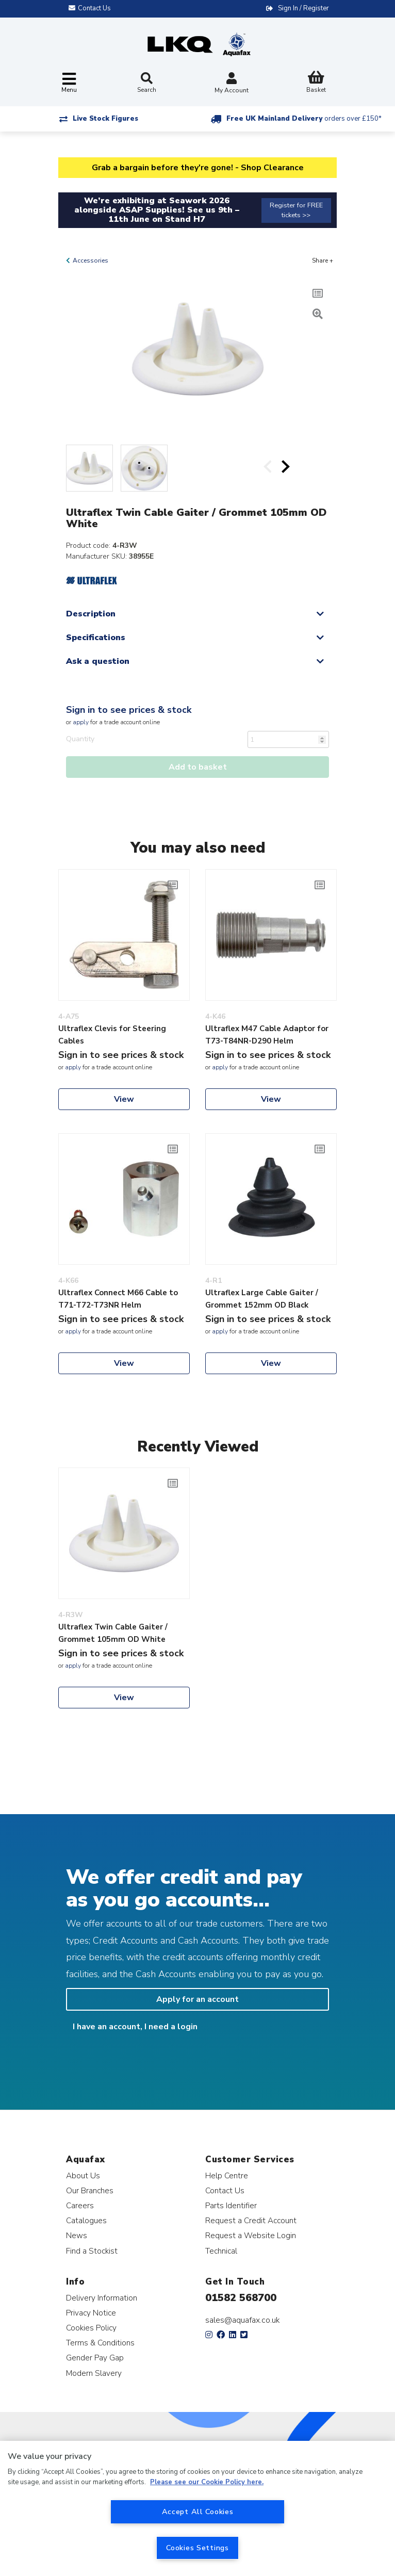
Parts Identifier (231, 2205)
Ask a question (97, 661)
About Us (83, 2175)
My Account (232, 84)
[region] (197, 2508)
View (124, 1099)
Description (91, 613)
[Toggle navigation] (69, 83)
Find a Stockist (92, 2250)
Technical (221, 2250)
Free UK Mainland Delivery (304, 118)
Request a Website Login (250, 2235)
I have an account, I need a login (135, 2026)
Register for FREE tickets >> (296, 210)
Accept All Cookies (198, 2511)
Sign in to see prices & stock (128, 710)
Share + (322, 260)
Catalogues (86, 2220)
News (76, 2235)
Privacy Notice (91, 2312)
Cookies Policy (91, 2327)
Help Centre (226, 2175)
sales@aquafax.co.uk (242, 2320)
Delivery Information (101, 2297)
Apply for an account (197, 1999)
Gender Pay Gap (95, 2357)
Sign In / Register (303, 8)
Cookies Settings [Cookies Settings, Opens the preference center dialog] (197, 2547)
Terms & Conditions (100, 2342)
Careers (80, 2205)
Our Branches (89, 2190)
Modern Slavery (94, 2373)
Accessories (90, 260)
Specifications (95, 637)
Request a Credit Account (251, 2220)
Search (146, 83)
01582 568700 (240, 2298)
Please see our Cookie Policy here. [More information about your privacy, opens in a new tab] (207, 2482)
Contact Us (224, 2190)
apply (81, 722)
